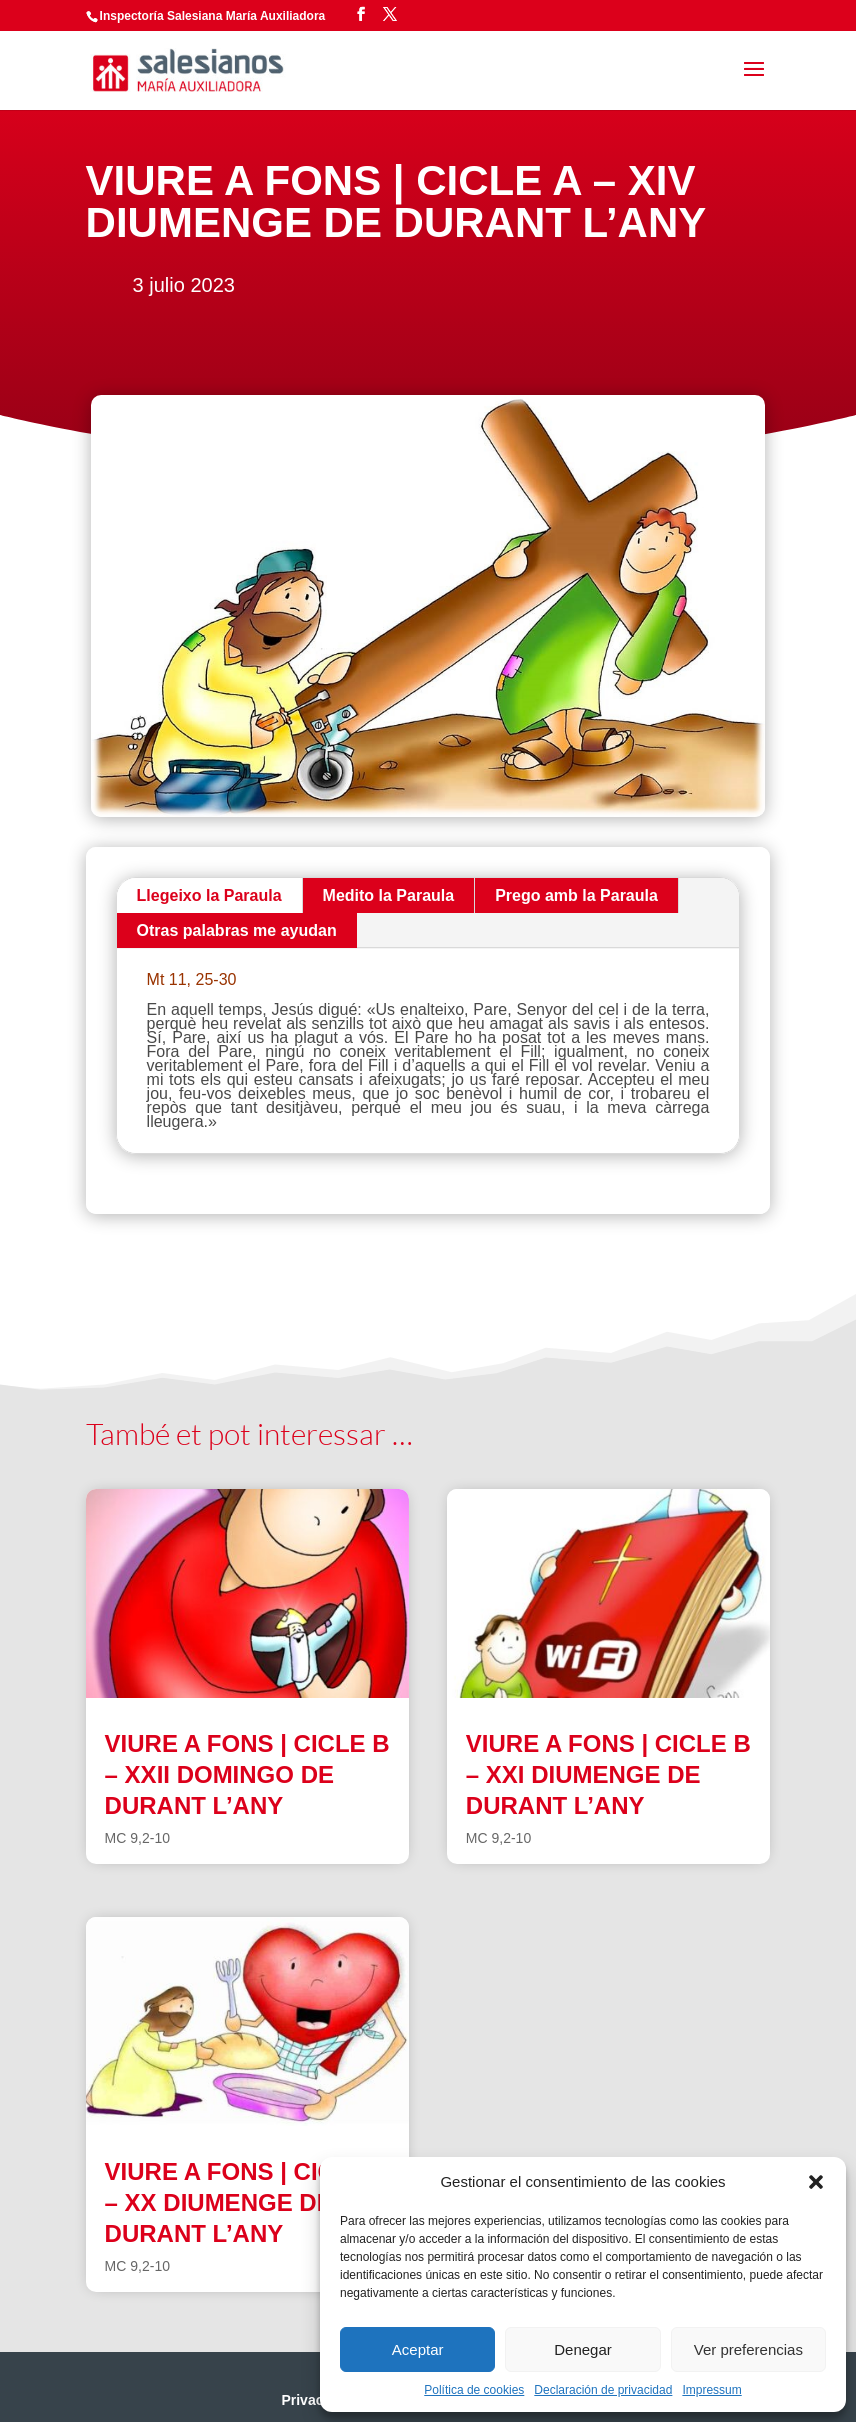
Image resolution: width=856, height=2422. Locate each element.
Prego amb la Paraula (576, 895)
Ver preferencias (748, 2349)
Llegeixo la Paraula (209, 895)
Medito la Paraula (389, 895)
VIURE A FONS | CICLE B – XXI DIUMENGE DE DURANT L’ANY (608, 1774)
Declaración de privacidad (603, 2390)
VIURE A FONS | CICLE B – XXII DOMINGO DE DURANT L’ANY (247, 1774)
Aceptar (418, 2349)
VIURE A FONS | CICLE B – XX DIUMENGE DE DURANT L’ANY (247, 2202)
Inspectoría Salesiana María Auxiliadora (213, 16)
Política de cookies (474, 2390)
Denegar (583, 2349)
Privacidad (316, 2400)
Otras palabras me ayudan (237, 930)
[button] (816, 2182)
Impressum (711, 2390)
